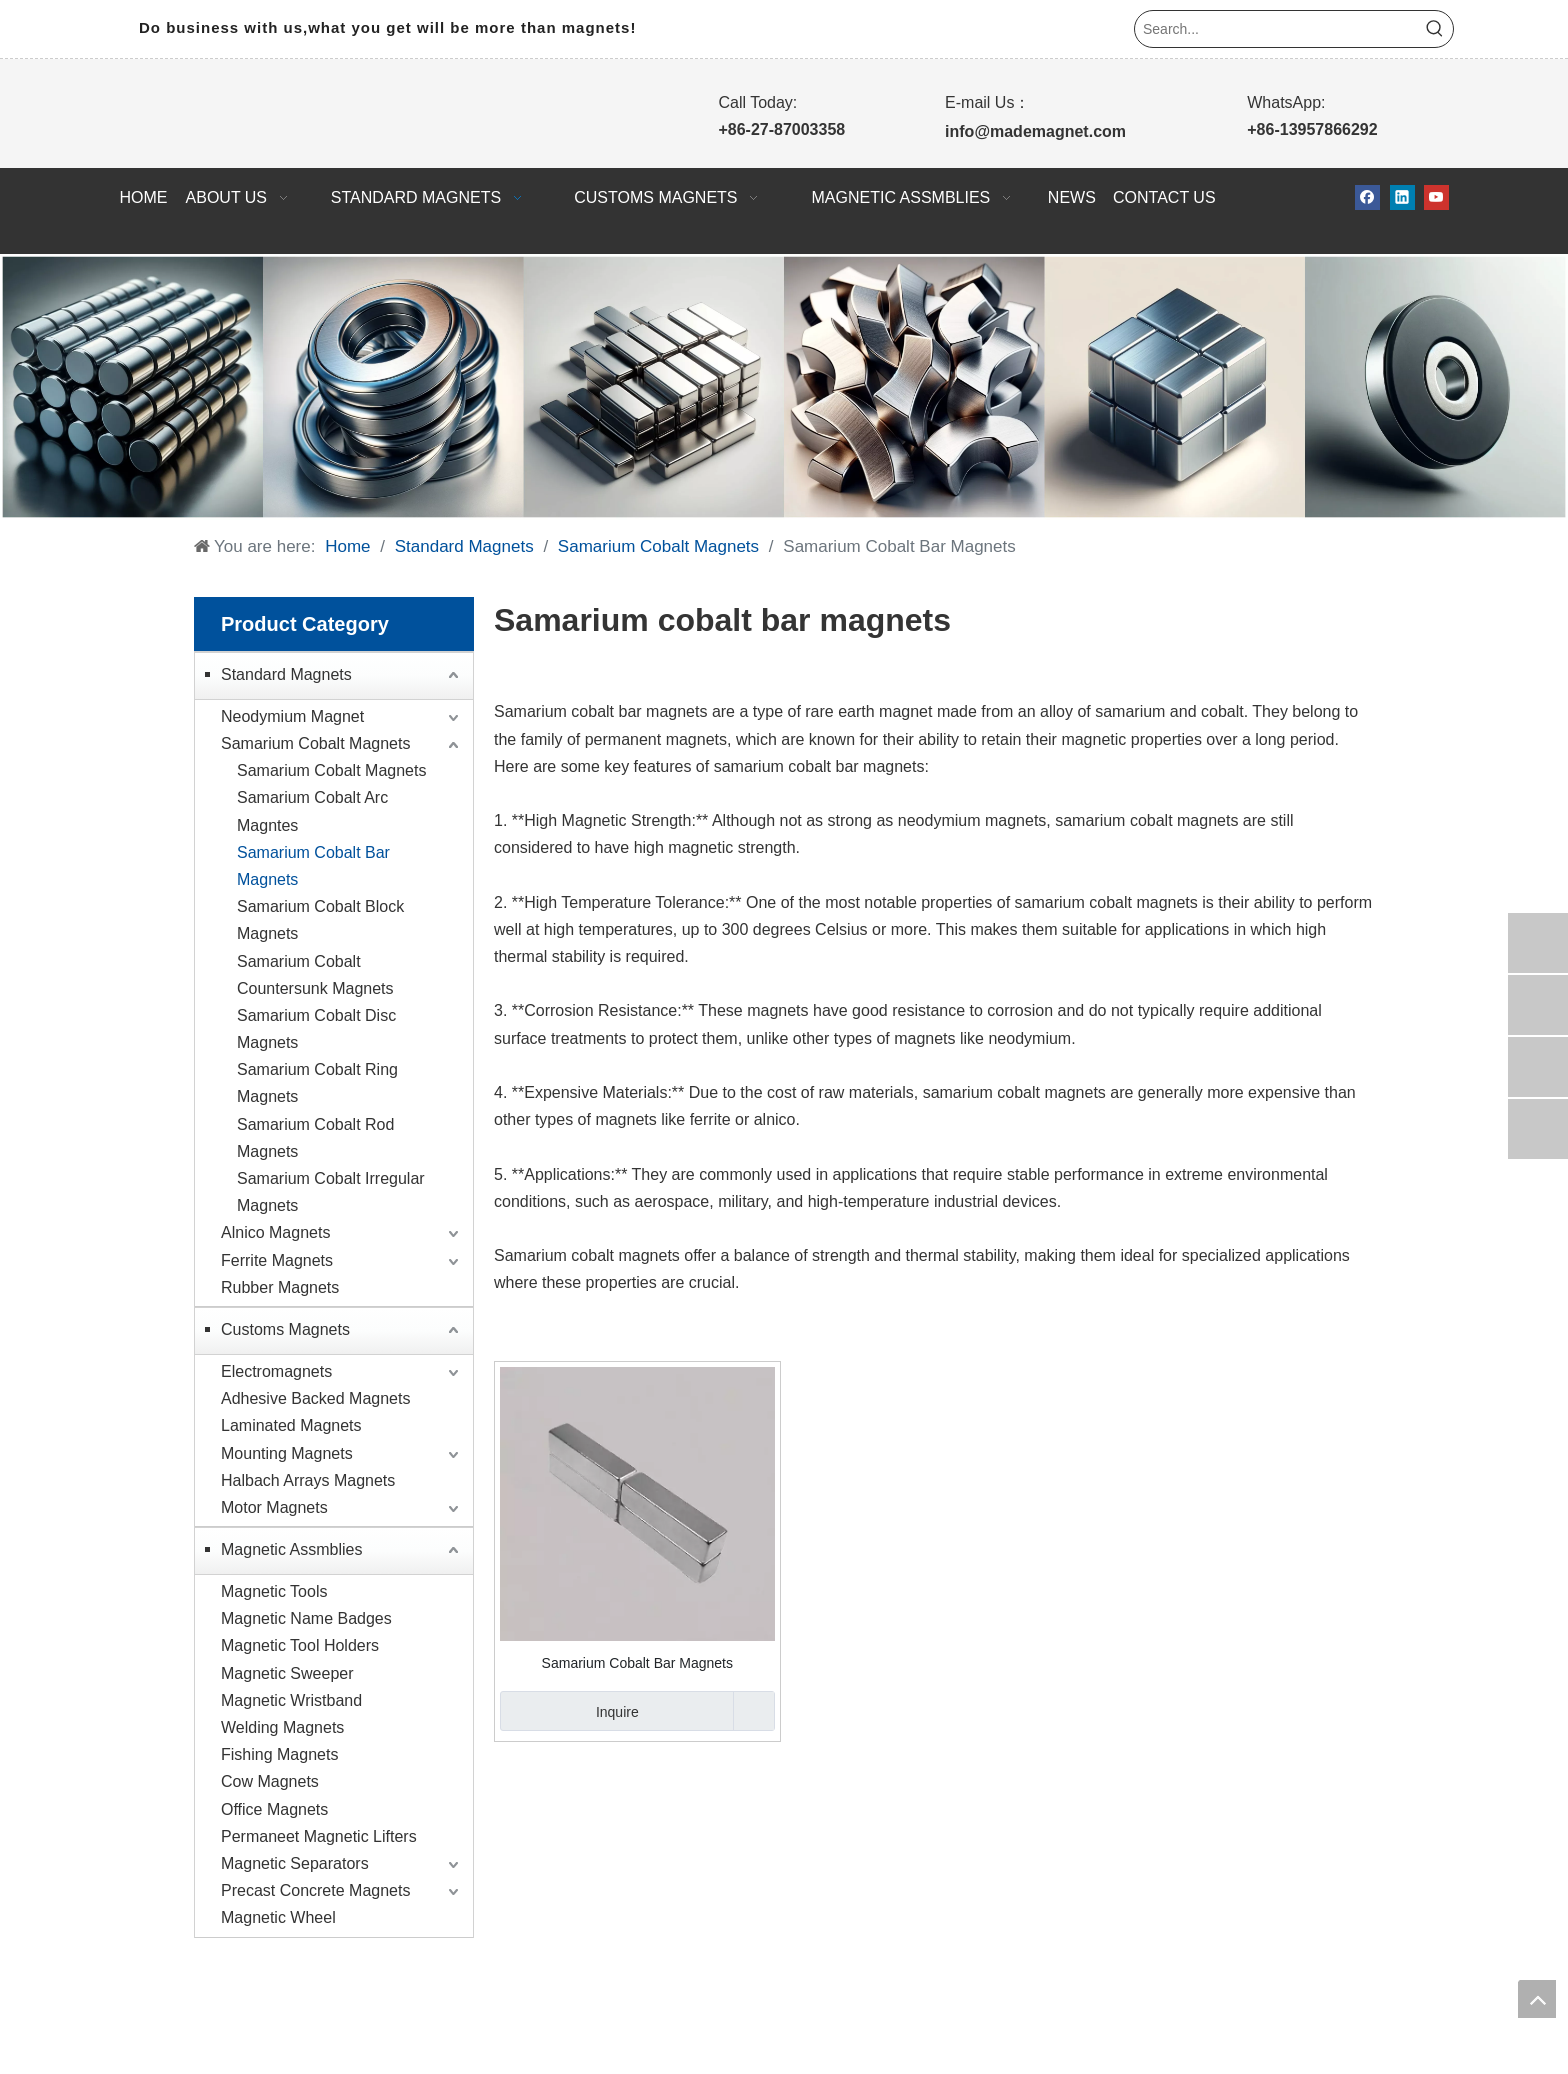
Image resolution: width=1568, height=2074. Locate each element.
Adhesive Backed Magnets (315, 1398)
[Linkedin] (1402, 197)
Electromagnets (276, 1371)
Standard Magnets (286, 674)
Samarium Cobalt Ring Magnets (317, 1083)
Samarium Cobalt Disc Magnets (316, 1029)
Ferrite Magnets (277, 1260)
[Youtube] (1436, 197)
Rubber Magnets (280, 1287)
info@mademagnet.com (1035, 131)
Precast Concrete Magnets (315, 1890)
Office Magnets (274, 1809)
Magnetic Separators (295, 1863)
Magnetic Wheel (278, 1917)
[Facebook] (1367, 197)
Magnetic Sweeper (287, 1673)
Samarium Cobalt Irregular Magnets (331, 1192)
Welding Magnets (282, 1727)
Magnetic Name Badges (306, 1618)
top (1537, 1999)
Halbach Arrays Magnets (308, 1480)
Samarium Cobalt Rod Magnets (315, 1138)
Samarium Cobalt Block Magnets (320, 920)
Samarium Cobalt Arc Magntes (312, 811)
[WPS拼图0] (784, 387)
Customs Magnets (285, 1329)
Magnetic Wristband (291, 1700)
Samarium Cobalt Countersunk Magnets (315, 975)
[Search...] (1276, 29)
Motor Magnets (274, 1507)
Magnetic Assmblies (291, 1549)
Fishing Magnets (279, 1754)
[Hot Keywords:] (1435, 29)
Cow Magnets (270, 1781)
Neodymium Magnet (292, 716)
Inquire (569, 1711)
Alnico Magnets (275, 1232)
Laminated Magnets (291, 1425)
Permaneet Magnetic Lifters (319, 1836)
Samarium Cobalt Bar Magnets (313, 866)
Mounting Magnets (287, 1453)
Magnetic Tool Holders (300, 1645)
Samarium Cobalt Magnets (315, 743)
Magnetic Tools (274, 1591)
